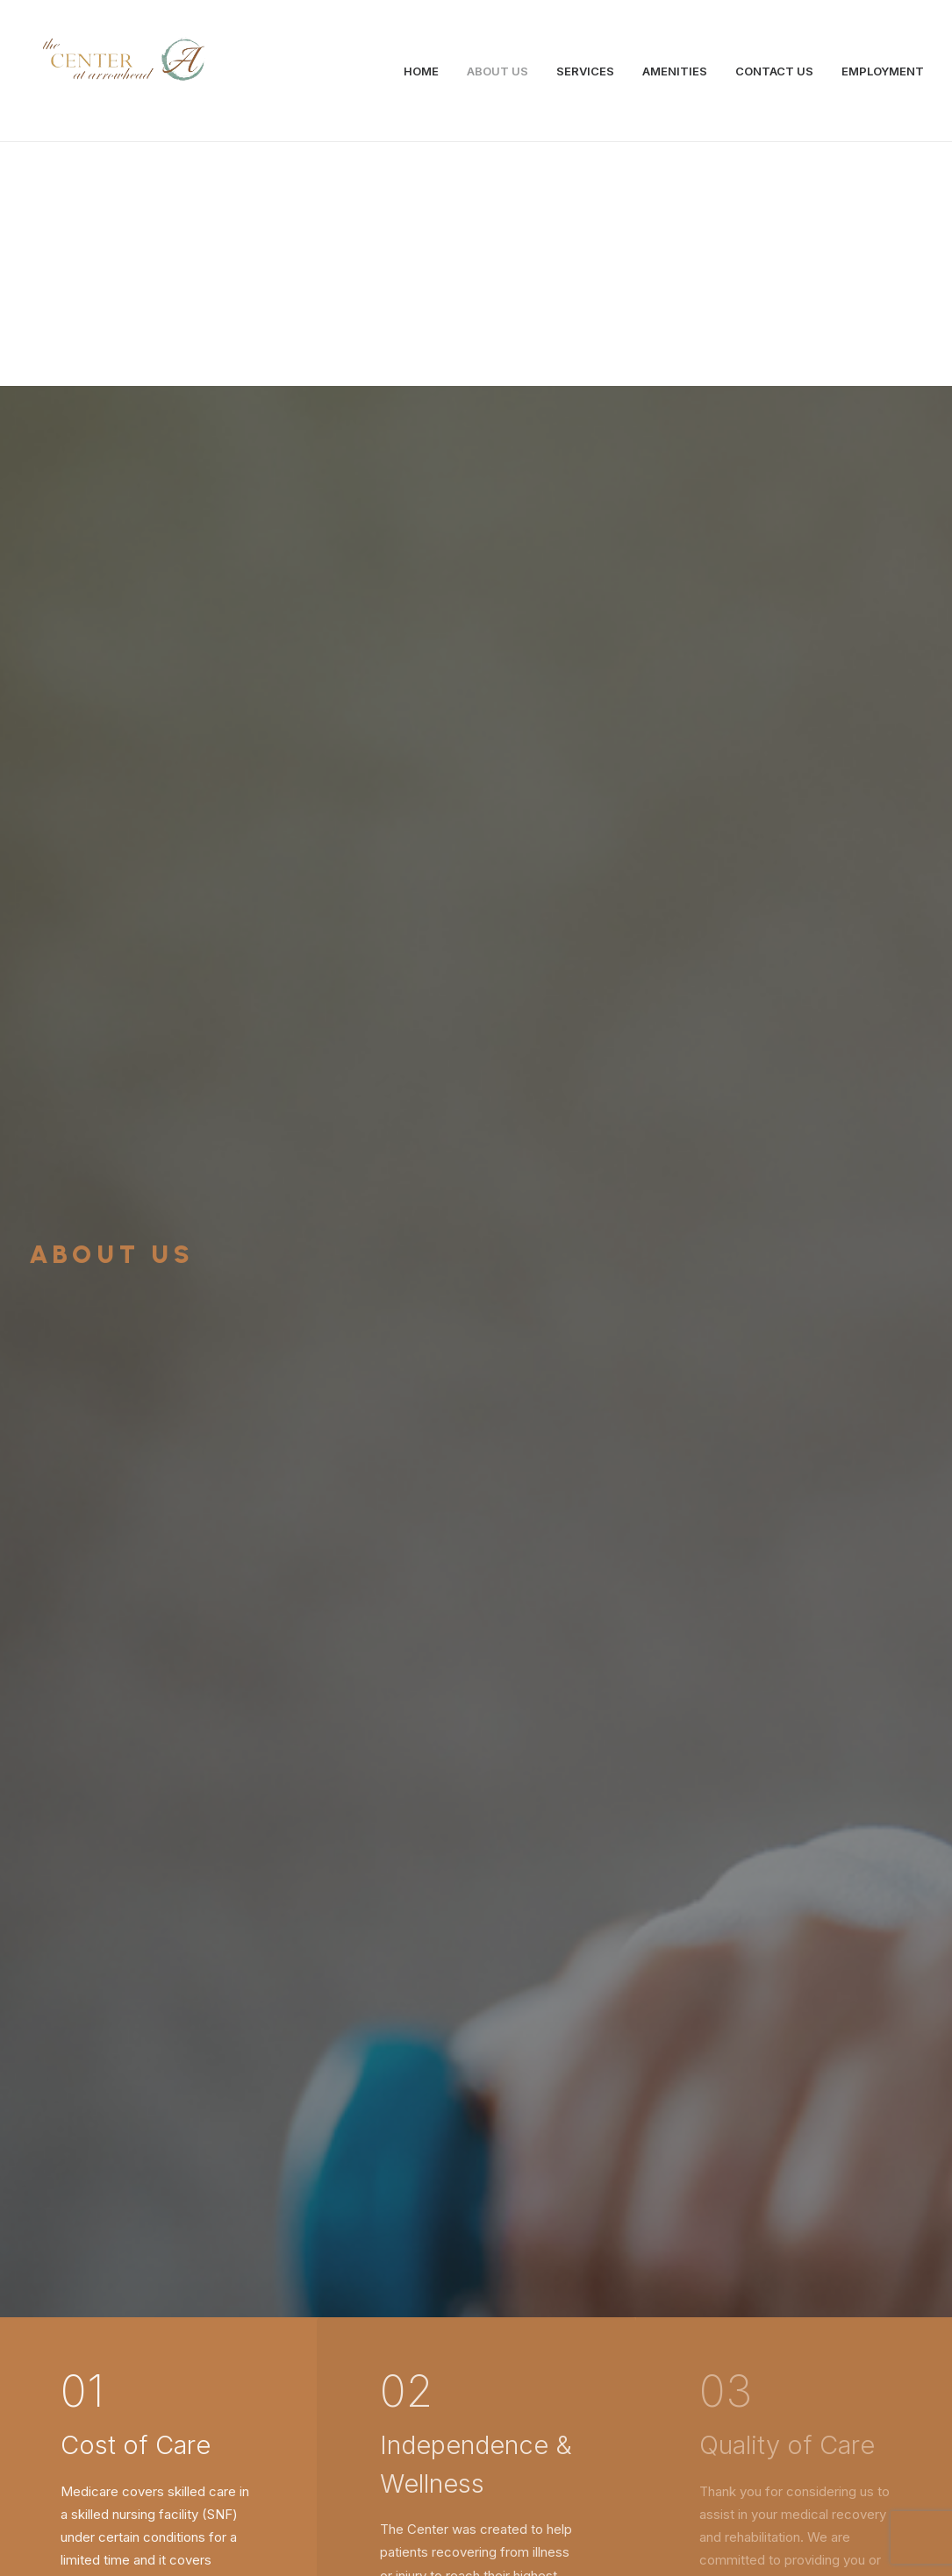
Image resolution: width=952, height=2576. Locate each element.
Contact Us (475, 2174)
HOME (421, 71)
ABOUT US (497, 71)
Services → (140, 1930)
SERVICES (585, 71)
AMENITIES (674, 71)
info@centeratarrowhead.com (280, 2409)
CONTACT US (774, 71)
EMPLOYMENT (882, 71)
